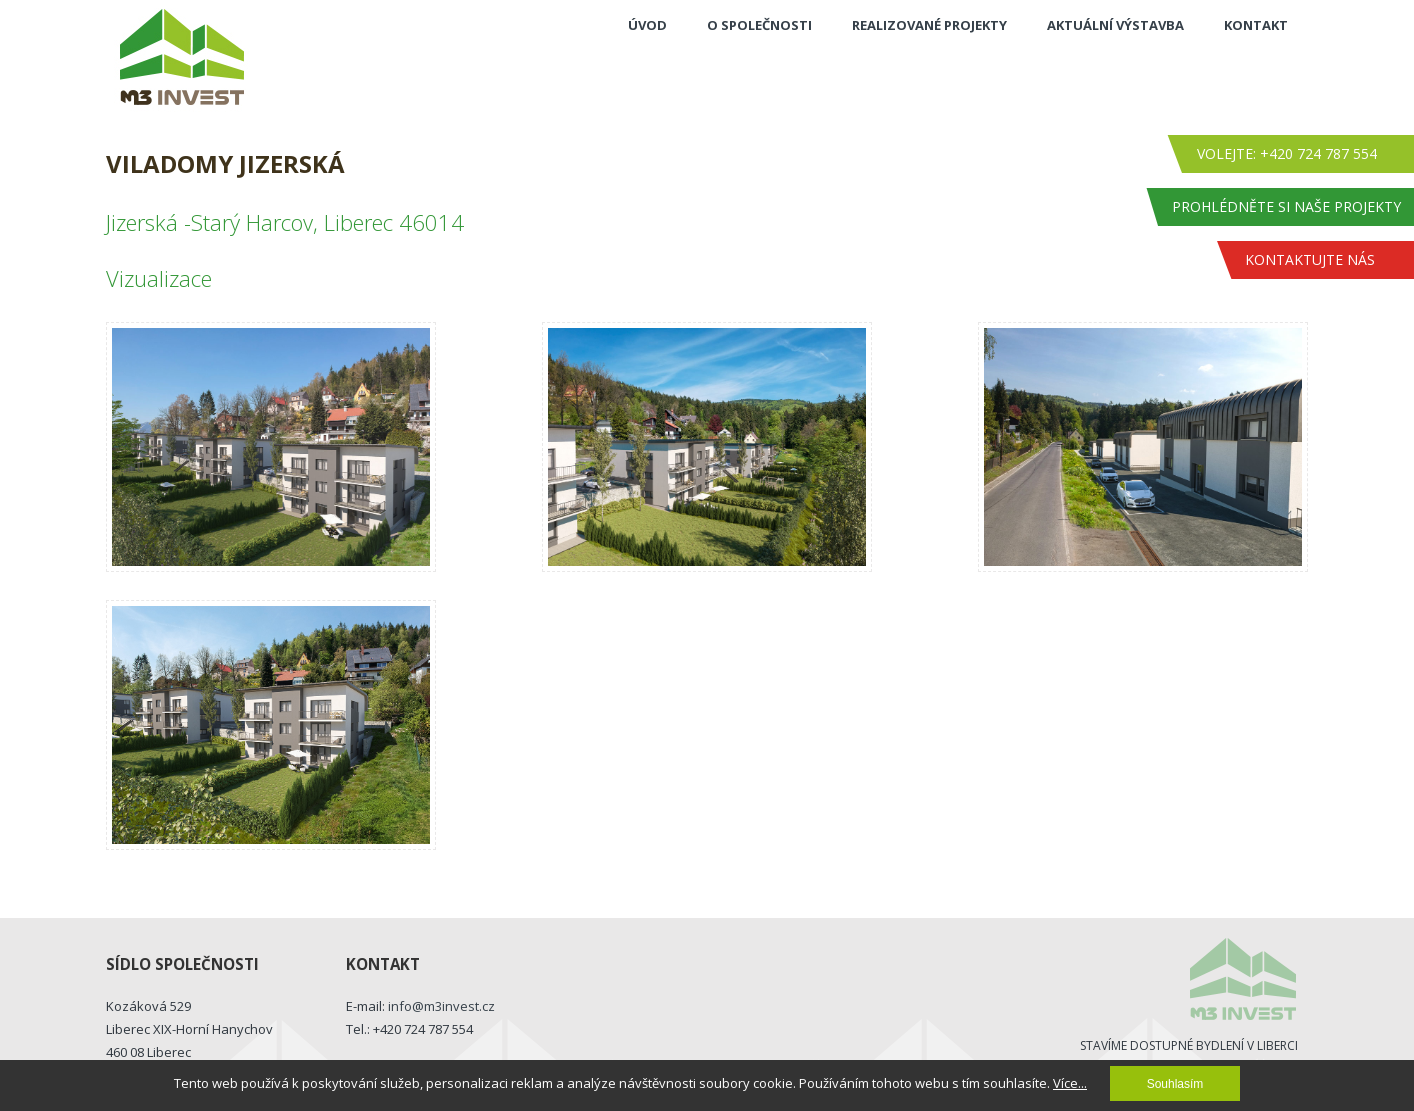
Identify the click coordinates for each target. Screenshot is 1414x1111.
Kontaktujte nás (1310, 259)
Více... (1070, 1083)
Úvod (647, 25)
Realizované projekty (929, 25)
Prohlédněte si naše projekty (1286, 206)
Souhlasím (1175, 1084)
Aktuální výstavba (1115, 25)
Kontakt (1256, 25)
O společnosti (759, 25)
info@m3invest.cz (441, 1006)
